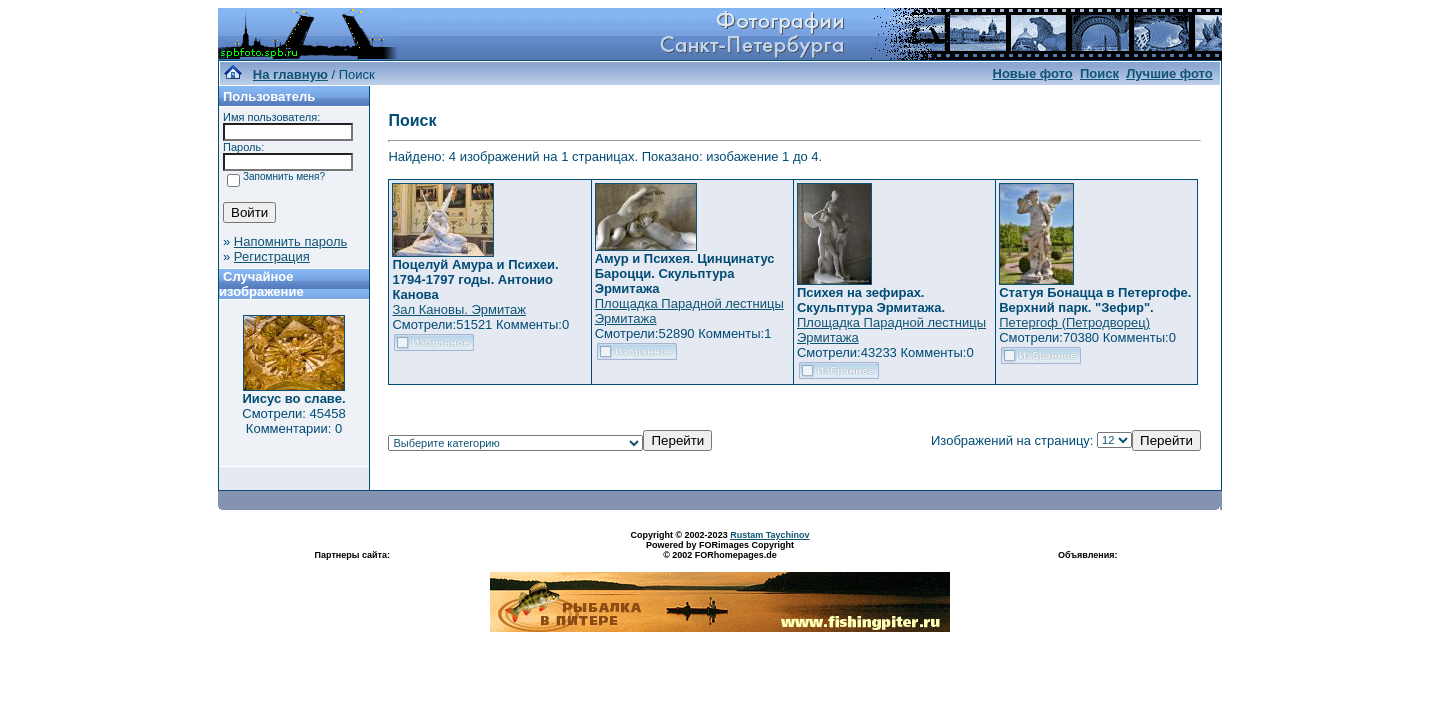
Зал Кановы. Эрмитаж (458, 309)
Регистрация (272, 256)
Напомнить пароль (290, 241)
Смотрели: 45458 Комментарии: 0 (293, 421)
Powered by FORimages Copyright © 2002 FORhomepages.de (720, 550)
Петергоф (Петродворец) (1074, 322)
